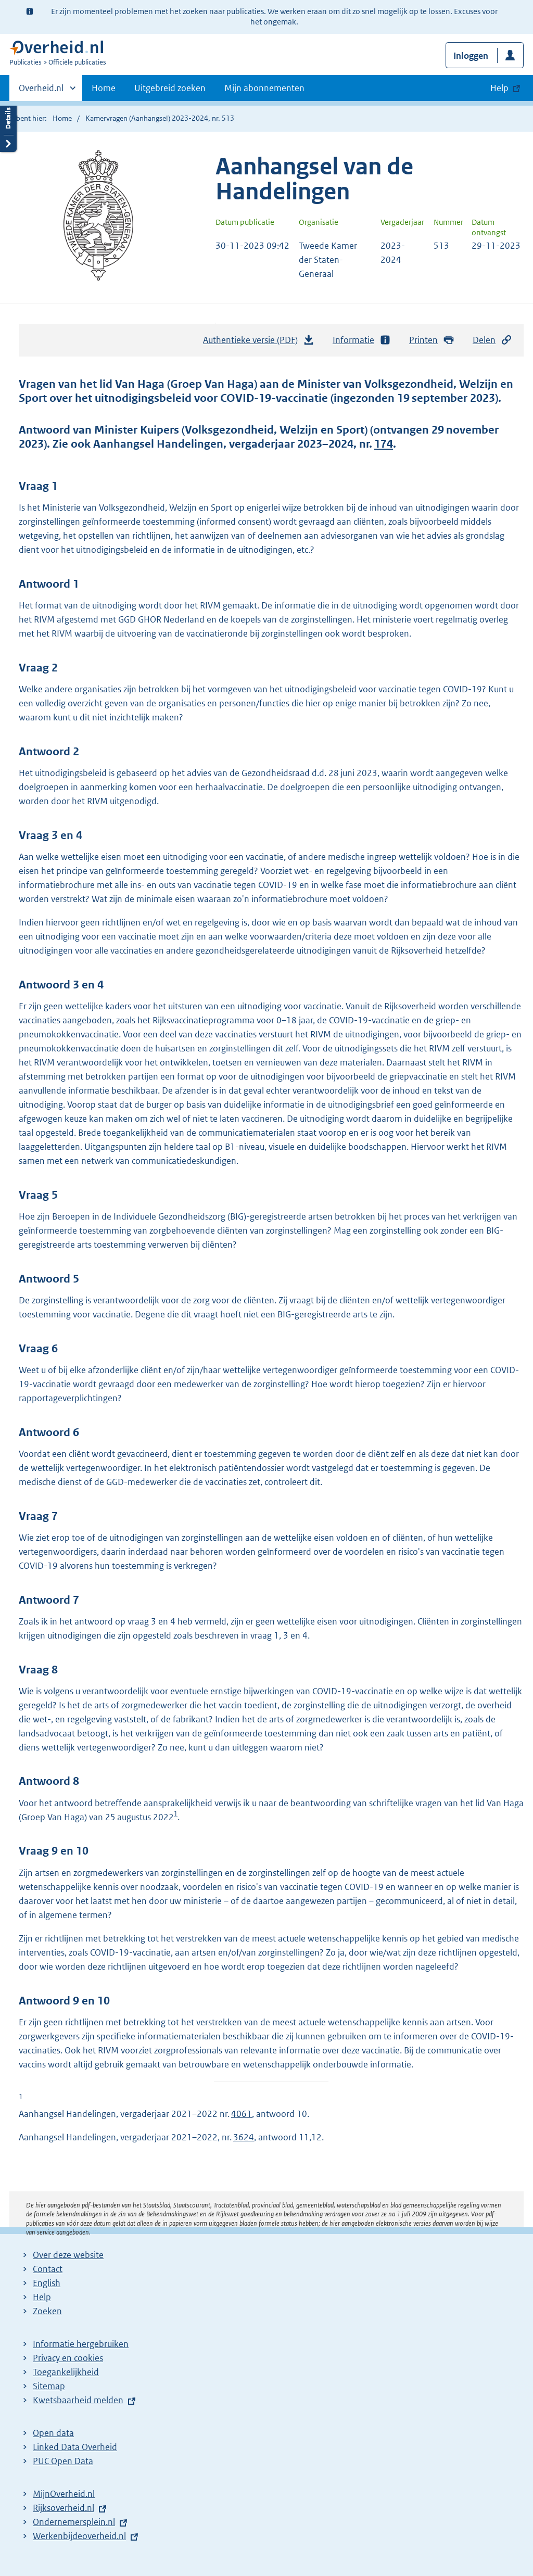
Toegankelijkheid (66, 2372)
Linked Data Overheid (75, 2447)
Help (42, 2297)
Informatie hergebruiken (81, 2344)
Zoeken (47, 2311)
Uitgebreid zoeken (170, 88)
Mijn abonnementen (264, 88)
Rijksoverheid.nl (63, 2508)
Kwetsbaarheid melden (78, 2400)
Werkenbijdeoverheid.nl (79, 2536)
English (46, 2283)
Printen (431, 340)
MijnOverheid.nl (64, 2493)
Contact (47, 2269)
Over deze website (68, 2255)
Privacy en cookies (68, 2358)
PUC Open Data (63, 2461)
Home (104, 88)
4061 (241, 2114)
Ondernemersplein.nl (74, 2522)
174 (383, 444)
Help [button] (499, 88)
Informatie (362, 340)
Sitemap (49, 2386)
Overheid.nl (41, 91)
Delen (492, 340)
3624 (243, 2137)
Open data (53, 2433)
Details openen (8, 126)
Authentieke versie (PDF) (258, 342)
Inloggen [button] (470, 55)
